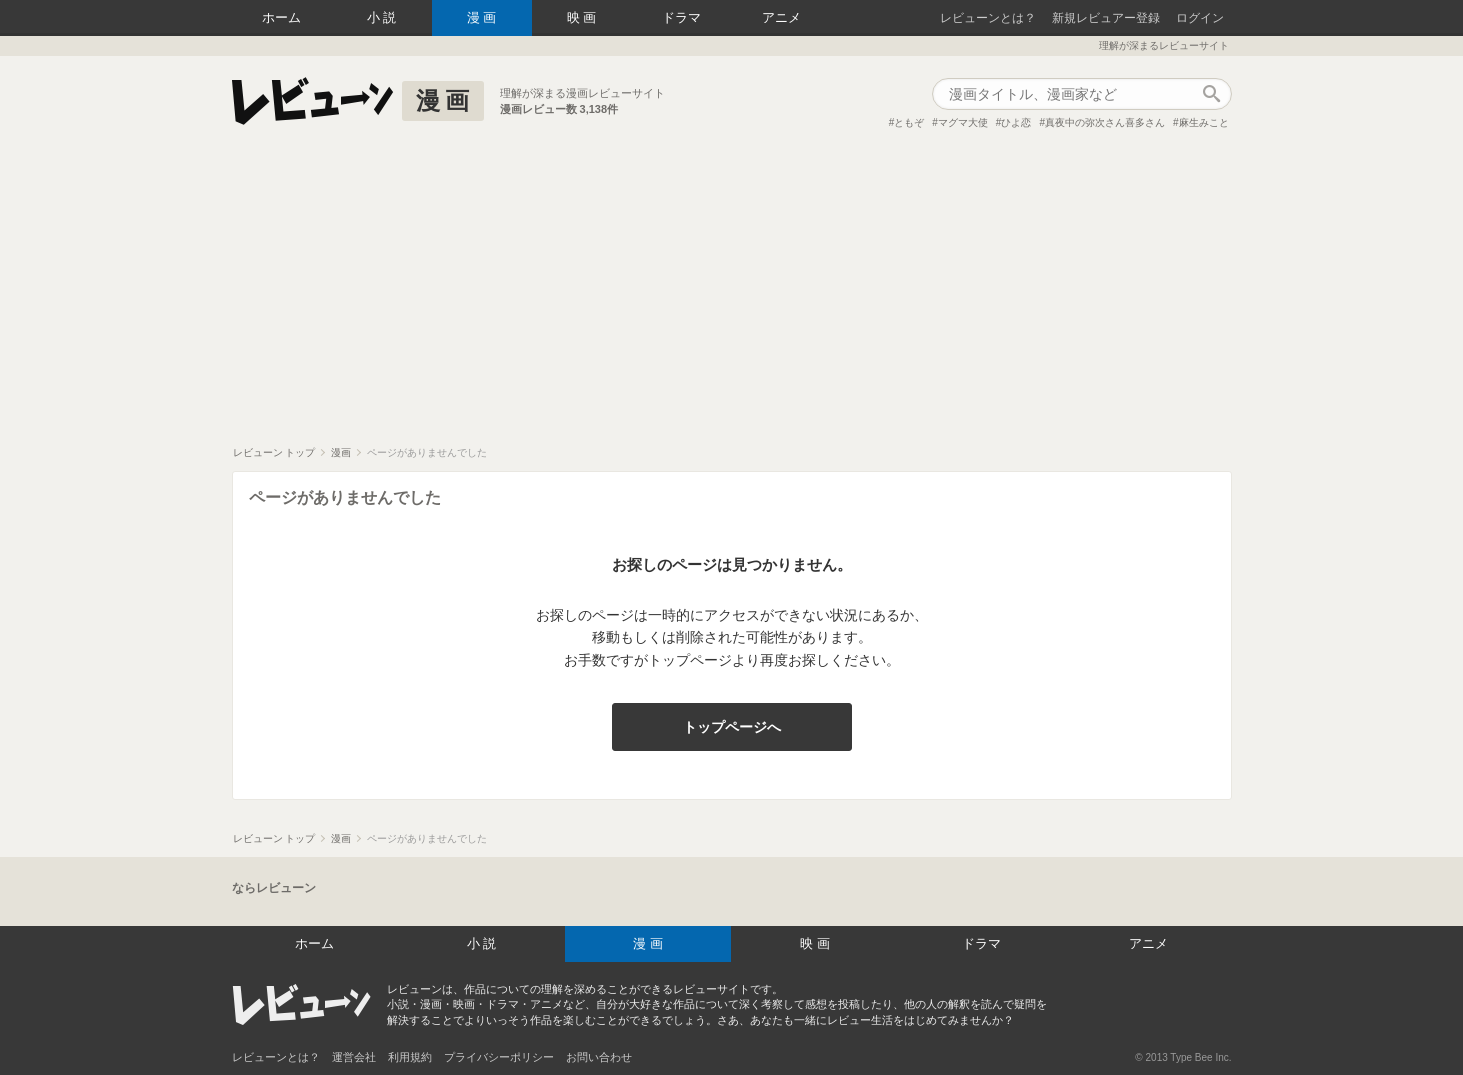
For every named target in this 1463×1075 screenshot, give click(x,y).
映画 (584, 17)
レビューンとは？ (988, 18)
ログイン (1200, 18)
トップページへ (732, 727)
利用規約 (410, 1057)
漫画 (484, 17)
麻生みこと (1204, 122)
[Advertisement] (732, 296)
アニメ (781, 17)
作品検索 (1212, 94)
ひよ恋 (1016, 122)
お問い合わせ (599, 1057)
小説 (384, 17)
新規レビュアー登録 (1106, 18)
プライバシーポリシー (499, 1057)
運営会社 (354, 1057)
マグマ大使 (963, 122)
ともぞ (909, 122)
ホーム (281, 17)
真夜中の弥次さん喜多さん (1105, 122)
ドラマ (681, 17)
